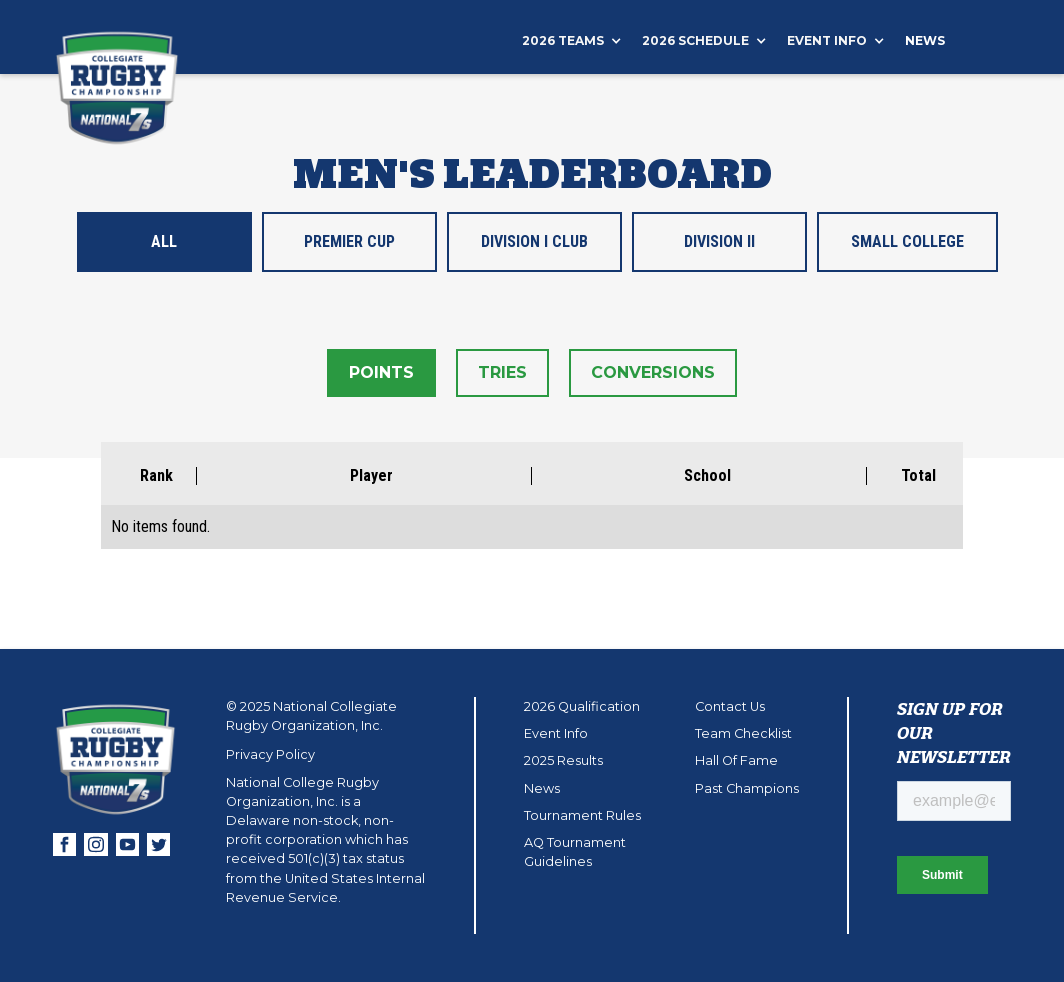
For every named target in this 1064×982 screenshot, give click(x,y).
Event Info (556, 733)
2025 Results (563, 760)
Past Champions (747, 788)
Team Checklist (743, 733)
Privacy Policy (270, 754)
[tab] (164, 242)
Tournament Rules (582, 815)
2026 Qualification (582, 706)
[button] (582, 41)
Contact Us (730, 706)
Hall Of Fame (736, 760)
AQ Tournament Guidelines (575, 852)
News (925, 40)
